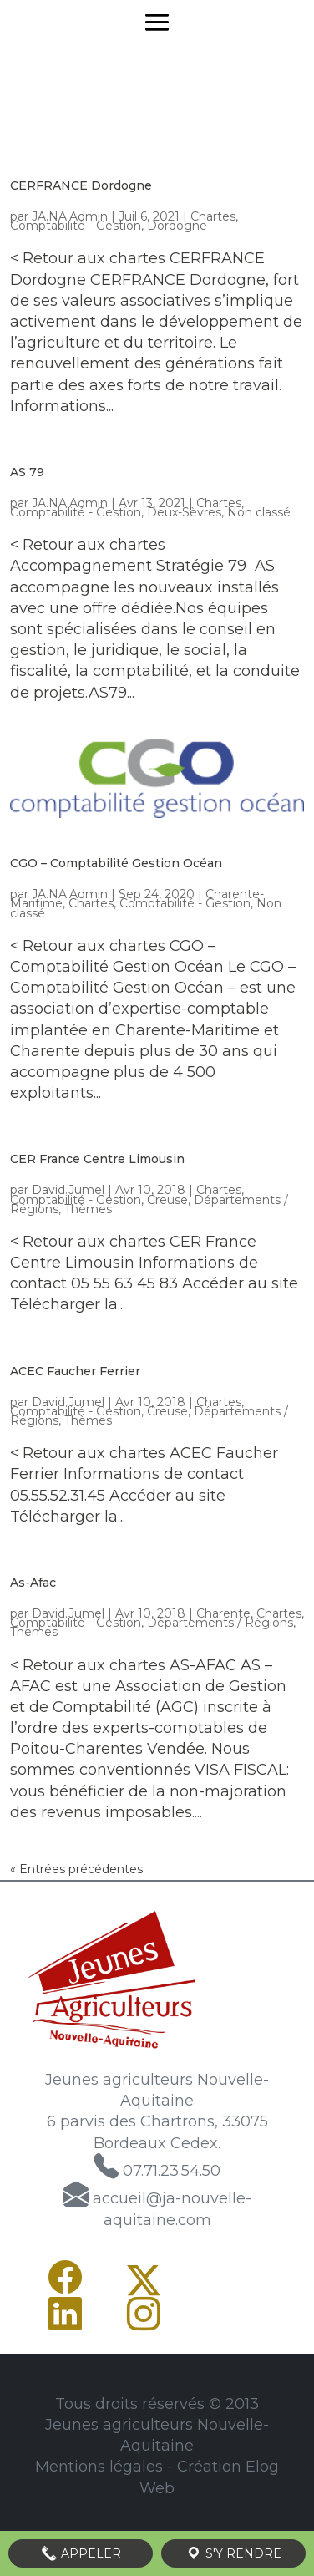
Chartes (213, 216)
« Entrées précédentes (76, 1869)
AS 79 (27, 472)
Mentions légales (99, 2466)
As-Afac (33, 1582)
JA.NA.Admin (70, 216)
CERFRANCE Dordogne (81, 185)
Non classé (259, 512)
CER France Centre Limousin (97, 1158)
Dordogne (177, 225)
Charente (223, 1613)
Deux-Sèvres (184, 512)
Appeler (81, 2553)
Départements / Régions (220, 1622)
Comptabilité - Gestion (75, 225)
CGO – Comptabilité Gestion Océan (116, 863)
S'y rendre (233, 2553)
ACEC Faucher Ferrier (75, 1371)
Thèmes (88, 1209)
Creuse (167, 1199)
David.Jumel (68, 1189)
